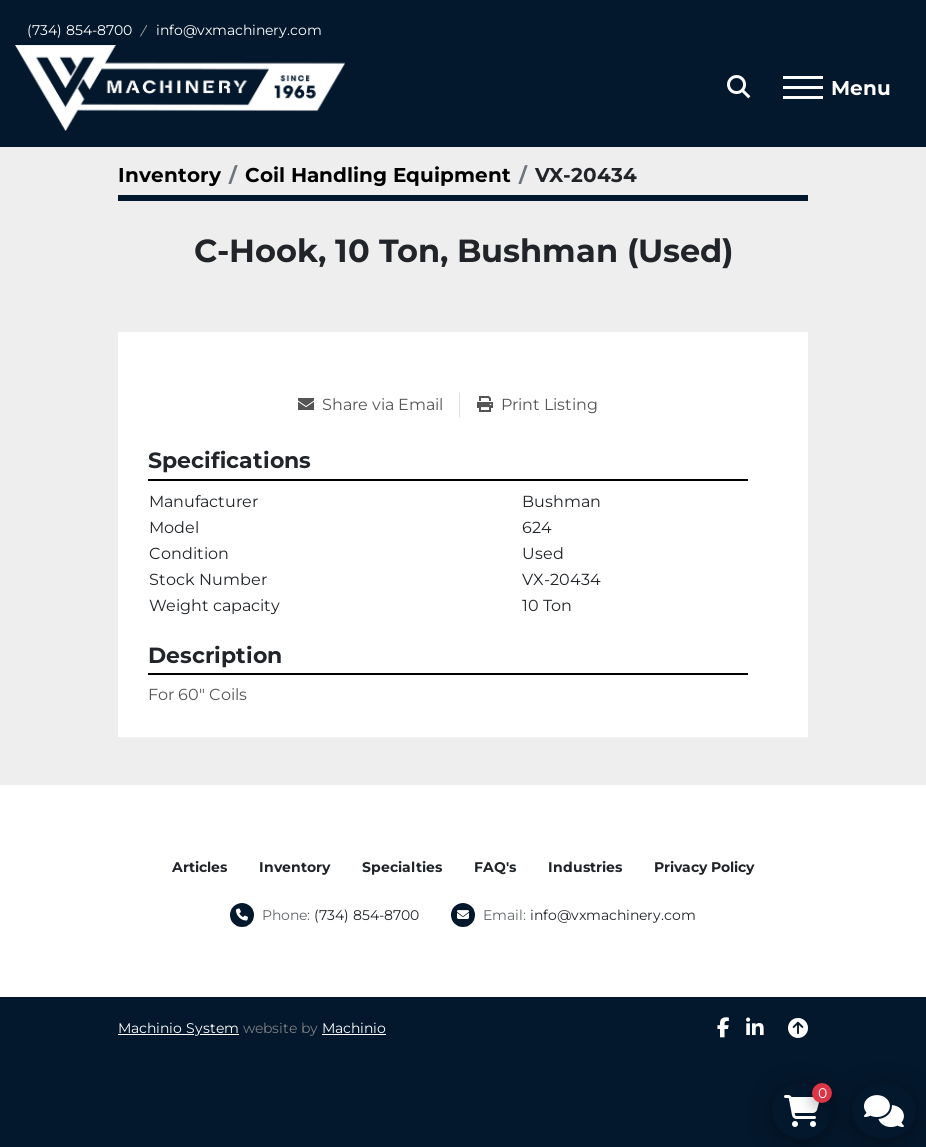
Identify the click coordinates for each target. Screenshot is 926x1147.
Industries (585, 867)
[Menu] (803, 88)
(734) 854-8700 (79, 30)
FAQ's (495, 867)
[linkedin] (755, 1028)
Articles (199, 867)
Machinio (354, 1028)
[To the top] (798, 1028)
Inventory (294, 867)
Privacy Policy (704, 867)
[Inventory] (169, 175)
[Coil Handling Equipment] (378, 175)
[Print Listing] (537, 405)
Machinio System (178, 1028)
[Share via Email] (378, 405)
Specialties (402, 867)
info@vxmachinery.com (239, 30)
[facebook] (723, 1028)
